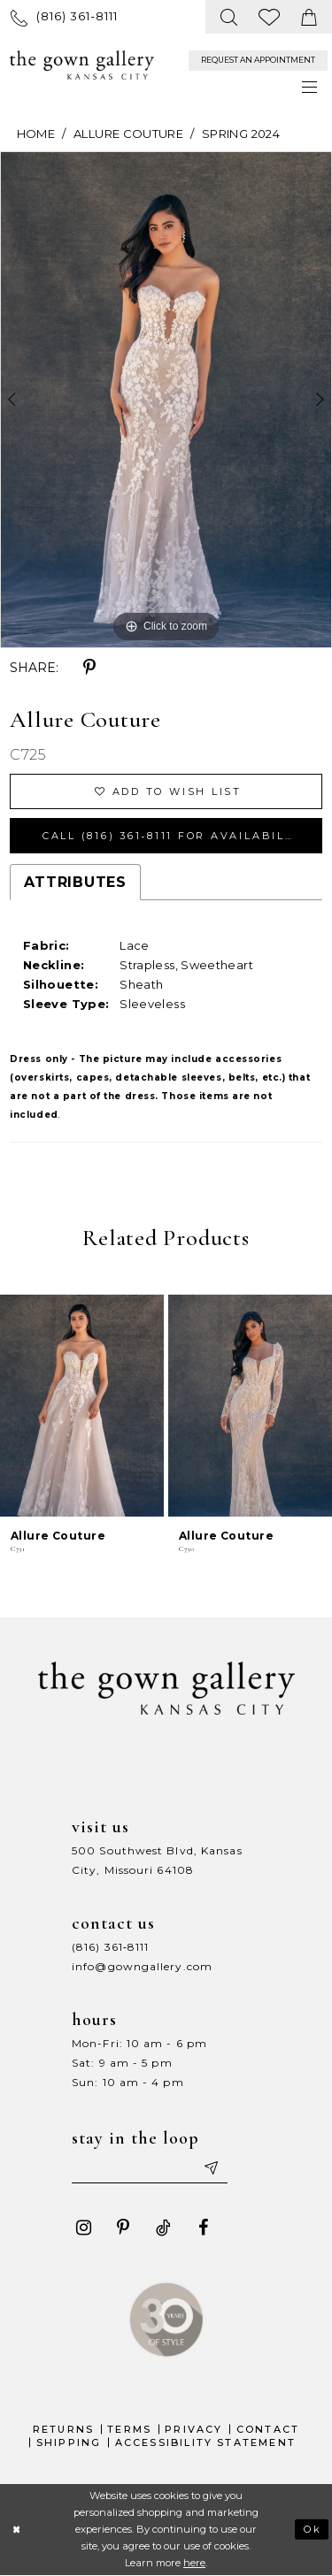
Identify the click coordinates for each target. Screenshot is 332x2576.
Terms (129, 2429)
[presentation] (82, 1406)
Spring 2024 (241, 133)
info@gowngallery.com (142, 1966)
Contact (267, 2429)
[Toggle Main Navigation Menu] (310, 87)
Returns (63, 2429)
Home (36, 133)
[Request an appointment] (258, 60)
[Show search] (230, 17)
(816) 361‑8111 (110, 1946)
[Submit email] (210, 2167)
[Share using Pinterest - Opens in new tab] (89, 667)
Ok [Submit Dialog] (313, 2529)
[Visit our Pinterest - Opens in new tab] (123, 2227)
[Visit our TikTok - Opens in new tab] (163, 2227)
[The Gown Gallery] (82, 65)
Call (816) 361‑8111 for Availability (174, 835)
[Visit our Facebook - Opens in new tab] (203, 2227)
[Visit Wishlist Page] (270, 17)
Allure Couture (128, 133)
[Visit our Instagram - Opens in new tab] (83, 2227)
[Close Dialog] (16, 2529)
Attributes (75, 882)
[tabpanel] (166, 399)
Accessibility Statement (206, 2442)
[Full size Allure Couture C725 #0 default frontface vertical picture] (166, 399)
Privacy (193, 2429)
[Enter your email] (150, 2167)
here (194, 2563)
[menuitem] (64, 16)
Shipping (69, 2442)
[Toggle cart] (309, 17)
